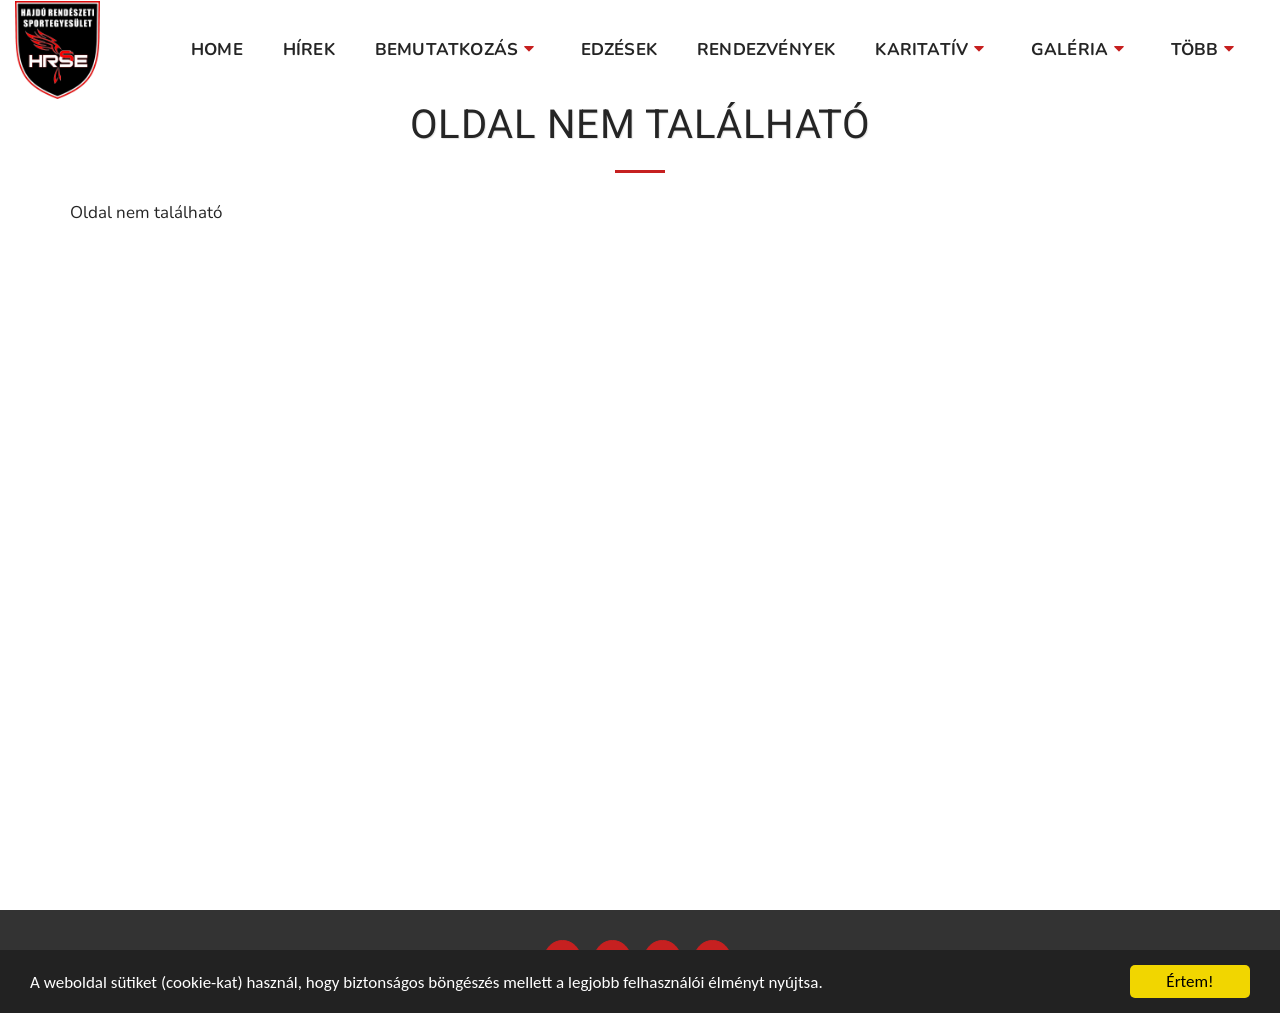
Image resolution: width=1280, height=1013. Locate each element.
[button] (458, 50)
